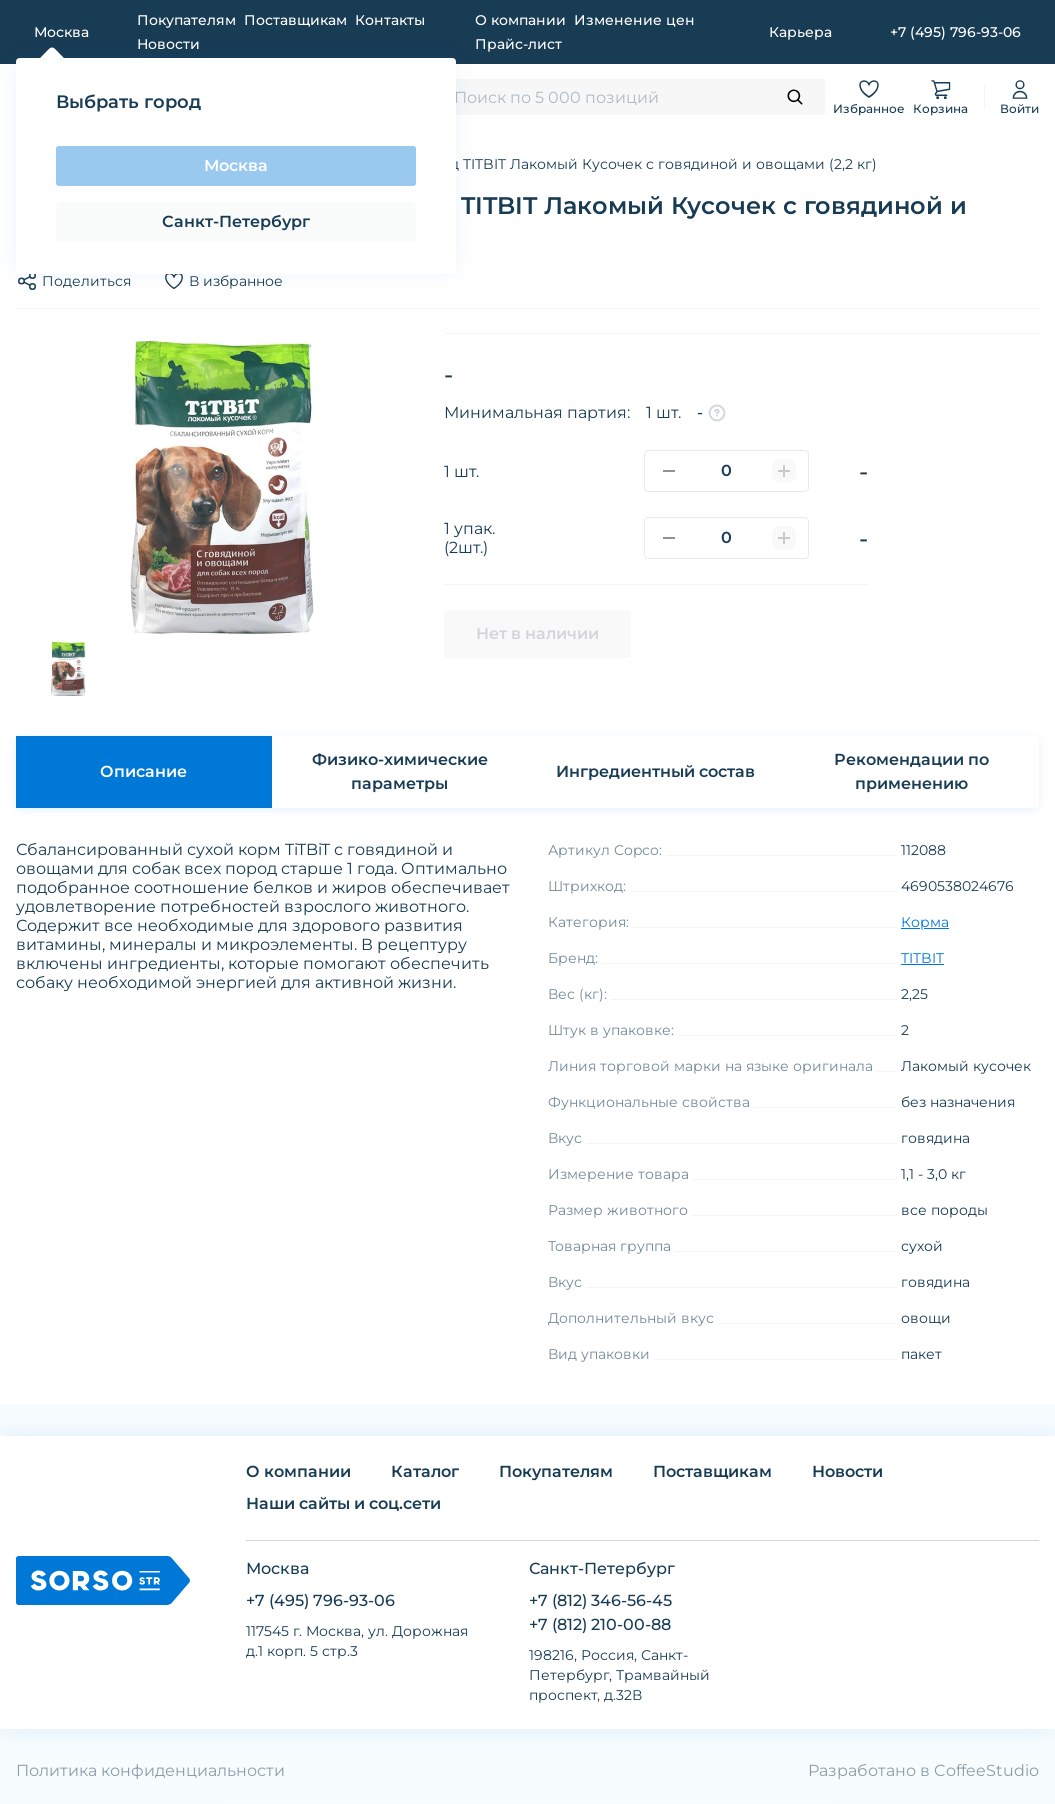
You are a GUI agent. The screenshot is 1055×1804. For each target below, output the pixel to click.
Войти (1019, 96)
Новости (168, 44)
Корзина (940, 96)
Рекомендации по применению (911, 771)
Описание (143, 771)
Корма (925, 922)
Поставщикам (295, 20)
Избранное (869, 96)
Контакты (390, 20)
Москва (236, 165)
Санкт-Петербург (236, 221)
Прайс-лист (518, 44)
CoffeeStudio (986, 1770)
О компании (520, 20)
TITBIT (922, 958)
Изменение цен (634, 20)
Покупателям (186, 20)
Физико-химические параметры (400, 771)
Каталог (425, 1471)
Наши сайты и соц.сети (343, 1503)
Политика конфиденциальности (150, 1770)
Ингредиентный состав (655, 771)
